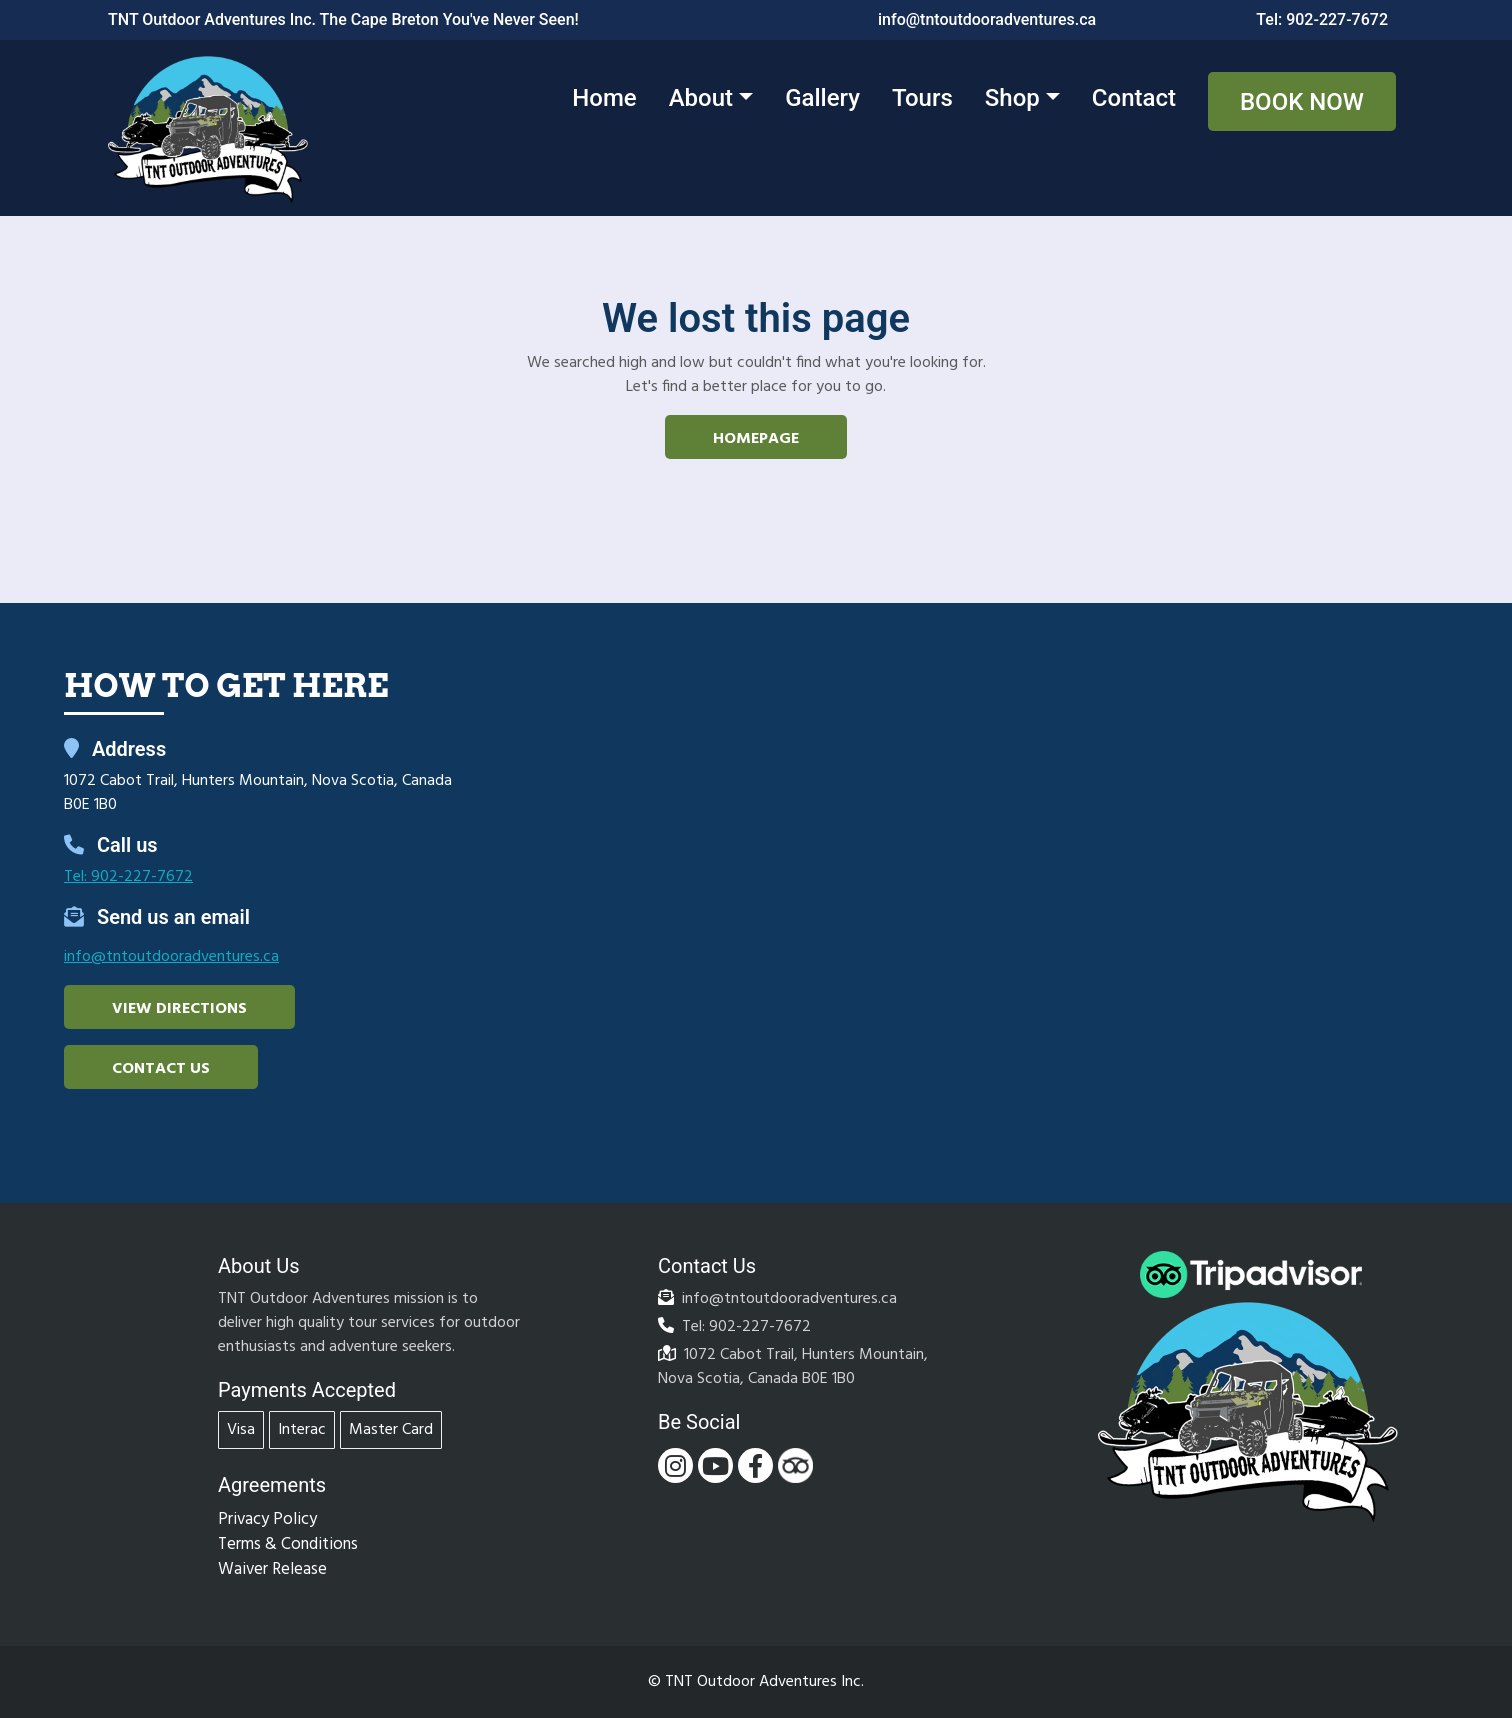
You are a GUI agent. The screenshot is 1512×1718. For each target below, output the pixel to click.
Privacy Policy (267, 1519)
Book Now (1302, 102)
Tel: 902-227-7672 (1322, 19)
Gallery (822, 98)
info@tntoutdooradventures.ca (987, 19)
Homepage (756, 439)
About (701, 98)
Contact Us (161, 1069)
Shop (1012, 98)
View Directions (179, 1009)
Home (604, 98)
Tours (922, 98)
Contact (1134, 98)
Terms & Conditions (288, 1544)
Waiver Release (272, 1569)
